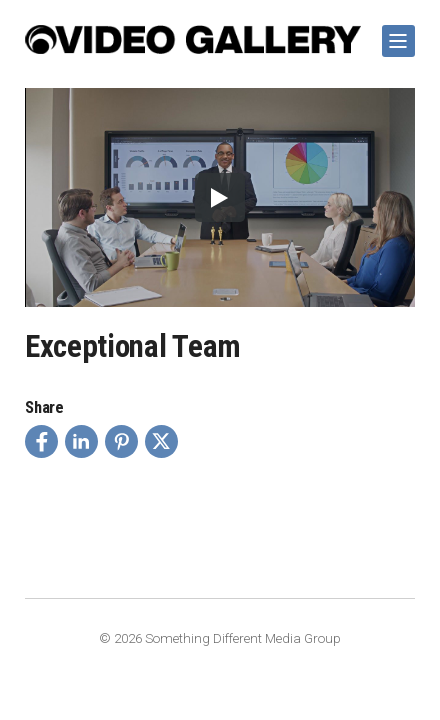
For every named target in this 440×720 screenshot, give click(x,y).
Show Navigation (395, 33)
